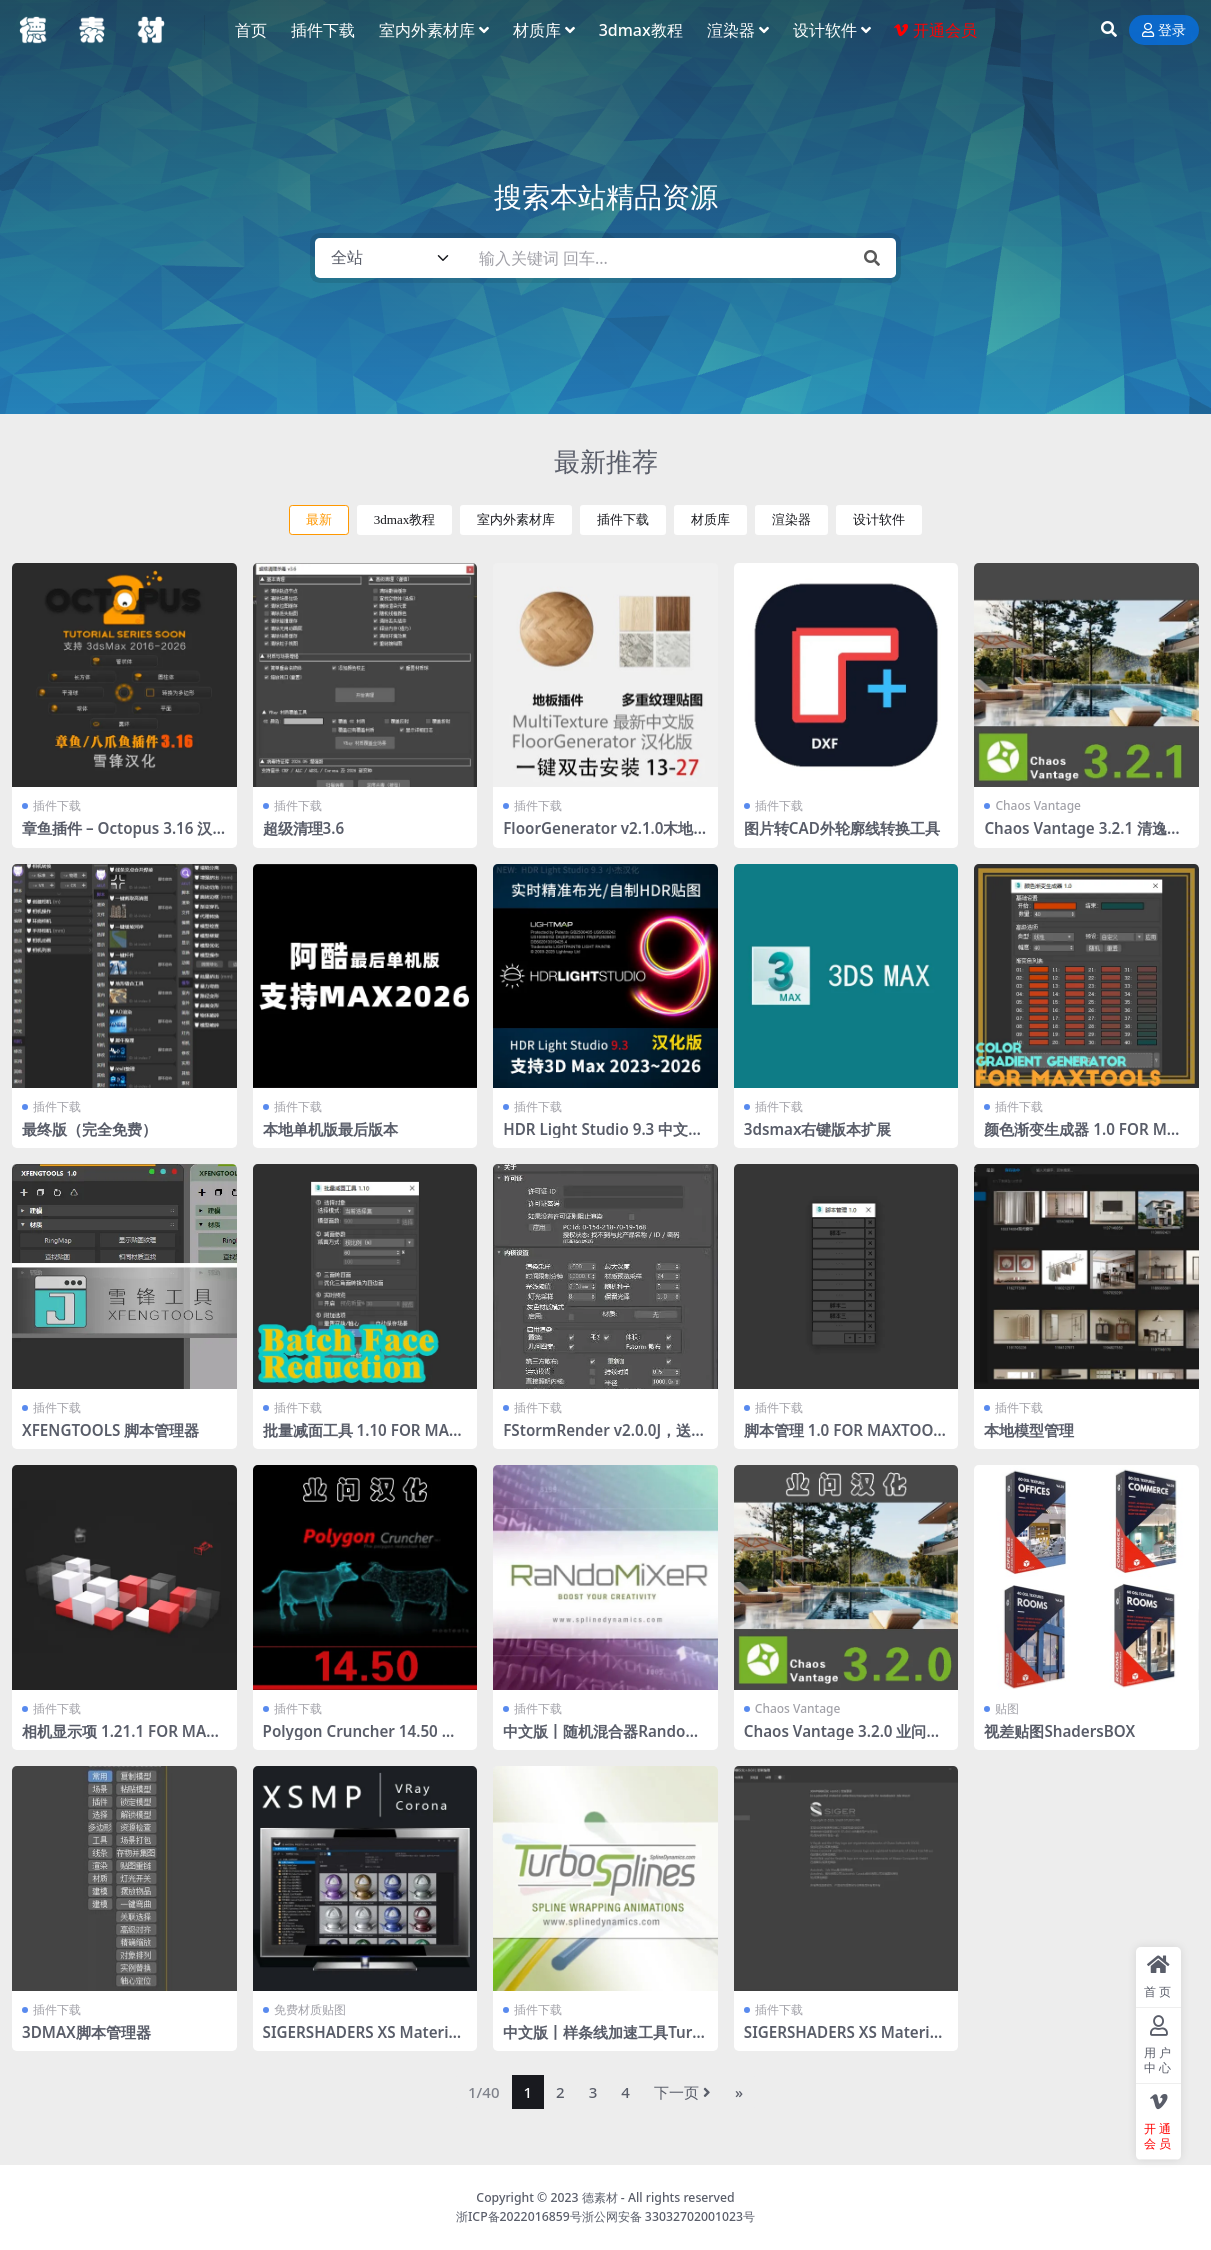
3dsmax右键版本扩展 (818, 1129)
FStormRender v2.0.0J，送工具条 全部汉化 (604, 1439)
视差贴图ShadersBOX (1059, 1731)
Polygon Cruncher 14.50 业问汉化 (360, 1740)
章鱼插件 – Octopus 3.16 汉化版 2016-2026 (117, 837)
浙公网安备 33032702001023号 (668, 2216)
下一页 (682, 2092)
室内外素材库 (516, 519)
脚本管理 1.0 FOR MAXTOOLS (843, 1439)
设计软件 (879, 519)
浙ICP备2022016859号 (519, 2216)
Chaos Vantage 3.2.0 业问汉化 (843, 1740)
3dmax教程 (405, 519)
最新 (319, 519)
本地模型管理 (1029, 1430)
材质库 (710, 519)
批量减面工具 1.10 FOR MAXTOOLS (361, 1439)
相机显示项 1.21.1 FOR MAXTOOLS (123, 1740)
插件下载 (623, 519)
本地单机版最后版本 (330, 1129)
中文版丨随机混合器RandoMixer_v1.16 (603, 1740)
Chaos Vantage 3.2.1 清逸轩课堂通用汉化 (1083, 837)
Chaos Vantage (1038, 805)
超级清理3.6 (304, 828)
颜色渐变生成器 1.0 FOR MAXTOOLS (1085, 1138)
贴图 (1007, 1708)
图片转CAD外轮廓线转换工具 (842, 828)
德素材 (600, 2197)
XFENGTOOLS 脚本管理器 (110, 1430)
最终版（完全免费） (89, 1129)
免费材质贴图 (310, 2009)
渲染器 (791, 519)
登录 (1164, 30)
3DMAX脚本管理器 (86, 2032)
